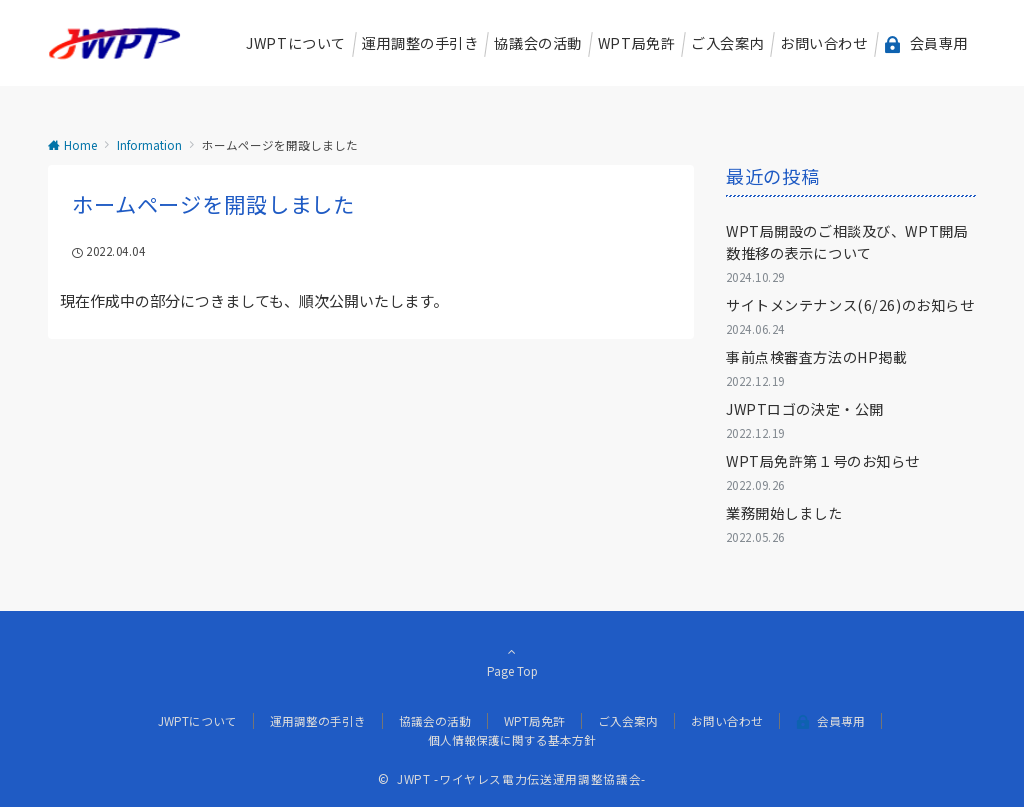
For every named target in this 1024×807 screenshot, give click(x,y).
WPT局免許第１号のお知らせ (823, 461)
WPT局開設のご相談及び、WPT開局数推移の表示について (847, 241)
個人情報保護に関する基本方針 (512, 740)
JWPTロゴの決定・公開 (805, 409)
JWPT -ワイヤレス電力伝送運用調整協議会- (521, 779)
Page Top (512, 661)
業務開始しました (784, 513)
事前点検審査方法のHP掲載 (816, 357)
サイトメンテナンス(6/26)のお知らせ (850, 305)
